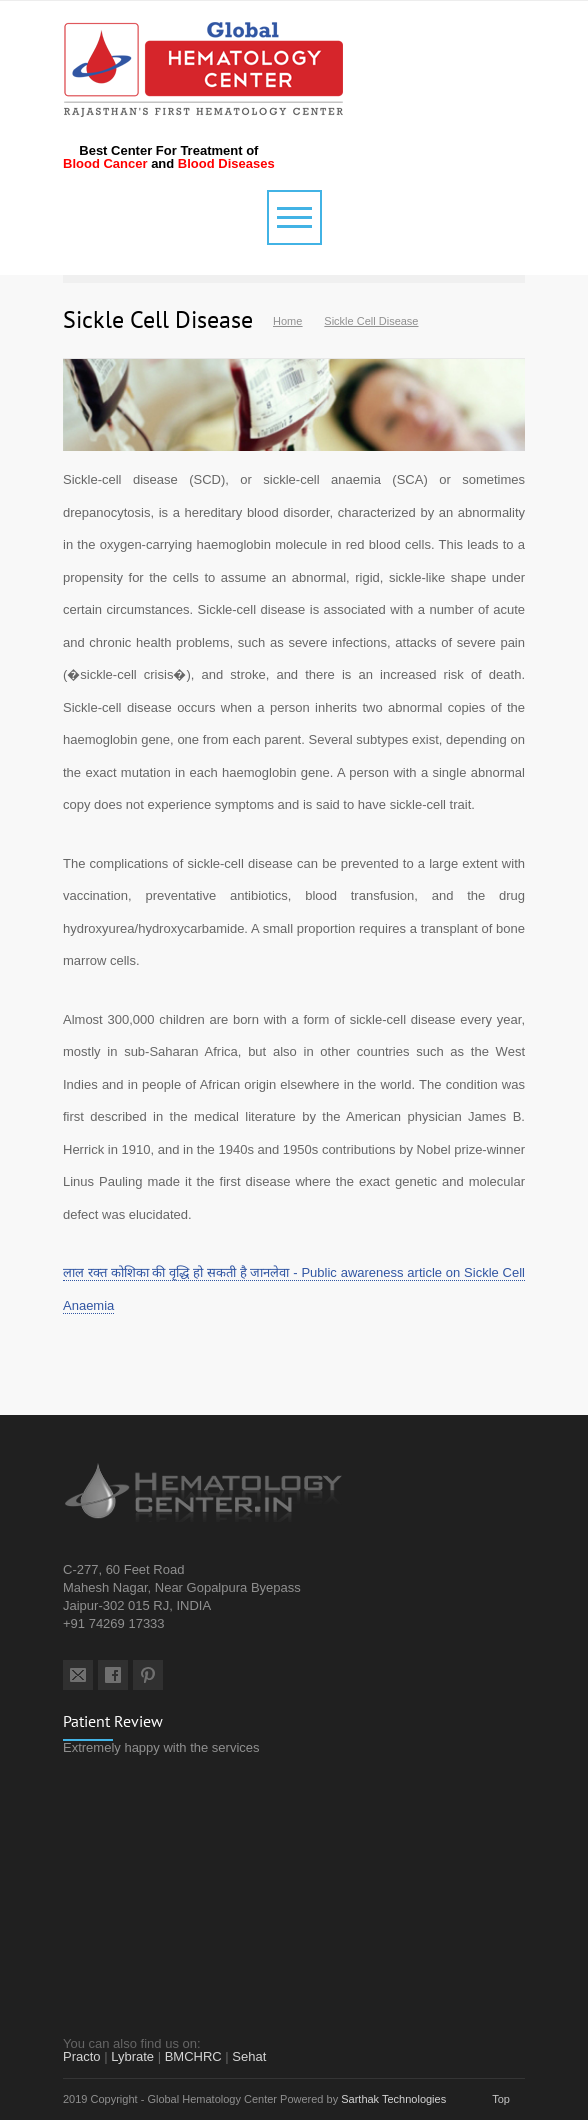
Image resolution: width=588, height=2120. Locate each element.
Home (287, 321)
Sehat (249, 2056)
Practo (82, 2056)
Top (501, 2099)
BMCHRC (193, 2056)
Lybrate (132, 2056)
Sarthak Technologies (393, 2099)
